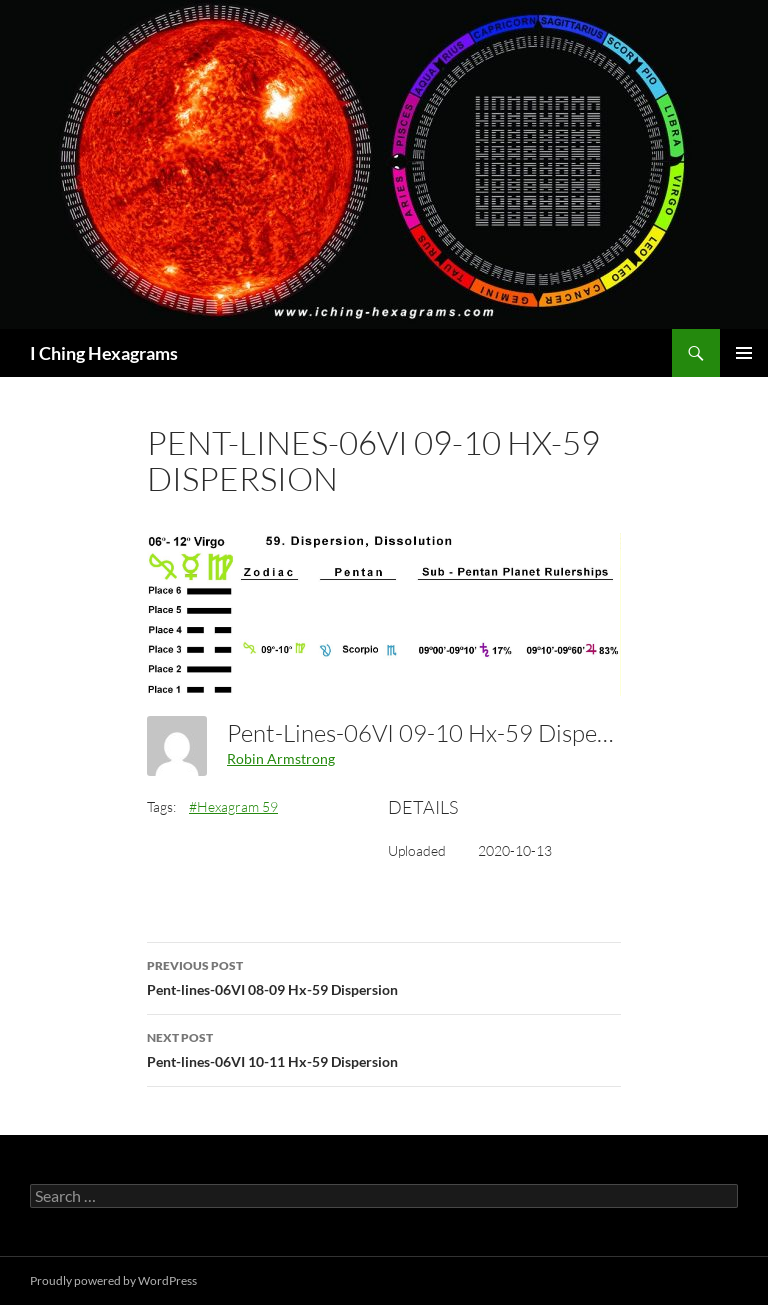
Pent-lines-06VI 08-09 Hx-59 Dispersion (384, 976)
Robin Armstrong (281, 758)
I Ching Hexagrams (104, 353)
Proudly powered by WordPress (113, 1280)
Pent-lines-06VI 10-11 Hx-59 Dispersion (384, 1048)
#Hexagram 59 (233, 806)
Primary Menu (744, 353)
